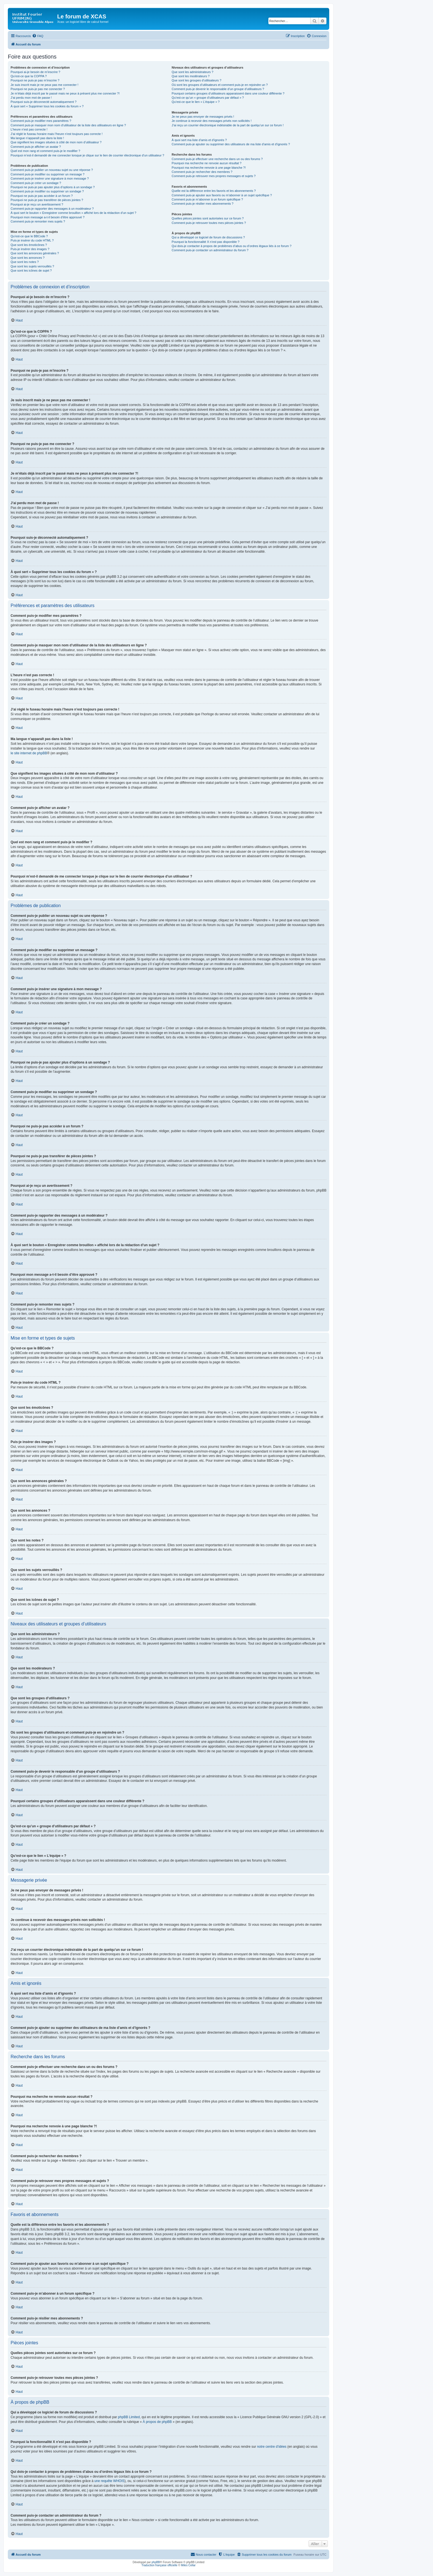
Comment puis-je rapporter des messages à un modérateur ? (52, 208)
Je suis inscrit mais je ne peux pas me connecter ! (44, 84)
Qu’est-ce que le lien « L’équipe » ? (196, 101)
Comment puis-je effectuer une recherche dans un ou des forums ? (217, 159)
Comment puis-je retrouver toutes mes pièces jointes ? (209, 222)
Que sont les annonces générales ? (35, 253)
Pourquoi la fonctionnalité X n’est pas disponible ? (205, 241)
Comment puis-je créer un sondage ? (36, 183)
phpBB (155, 2562)
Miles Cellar (188, 2565)
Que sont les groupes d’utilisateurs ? (196, 80)
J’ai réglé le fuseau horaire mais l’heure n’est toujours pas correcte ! (57, 134)
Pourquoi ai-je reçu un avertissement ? (37, 204)
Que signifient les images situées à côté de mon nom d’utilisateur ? (56, 142)
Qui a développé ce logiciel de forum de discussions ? (208, 237)
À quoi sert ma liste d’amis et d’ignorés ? (199, 140)
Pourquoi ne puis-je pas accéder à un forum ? (42, 195)
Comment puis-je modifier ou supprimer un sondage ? (47, 191)
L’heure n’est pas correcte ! (29, 129)
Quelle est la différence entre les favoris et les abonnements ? (214, 190)
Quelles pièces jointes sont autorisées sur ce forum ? (208, 218)
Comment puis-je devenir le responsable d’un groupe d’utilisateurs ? (218, 89)
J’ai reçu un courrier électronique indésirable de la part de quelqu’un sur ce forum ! (227, 125)
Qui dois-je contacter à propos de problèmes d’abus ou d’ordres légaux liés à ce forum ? (231, 246)
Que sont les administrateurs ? (192, 72)
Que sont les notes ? (25, 262)
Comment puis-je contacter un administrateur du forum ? (210, 250)
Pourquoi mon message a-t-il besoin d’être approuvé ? (48, 217)
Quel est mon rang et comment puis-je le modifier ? (45, 151)
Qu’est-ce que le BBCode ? (29, 236)
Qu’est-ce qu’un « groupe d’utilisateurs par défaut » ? (208, 97)
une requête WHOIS (109, 2481)
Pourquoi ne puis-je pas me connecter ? (38, 89)
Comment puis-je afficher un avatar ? (36, 146)
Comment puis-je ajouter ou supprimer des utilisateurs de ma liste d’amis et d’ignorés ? (231, 144)
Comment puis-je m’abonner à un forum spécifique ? (207, 199)
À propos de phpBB (157, 2422)
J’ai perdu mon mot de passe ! (31, 97)
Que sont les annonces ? (28, 257)
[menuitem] (37, 36)
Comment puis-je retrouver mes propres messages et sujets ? (214, 176)
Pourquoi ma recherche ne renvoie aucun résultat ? (206, 163)
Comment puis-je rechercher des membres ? (202, 171)
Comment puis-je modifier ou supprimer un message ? (48, 174)
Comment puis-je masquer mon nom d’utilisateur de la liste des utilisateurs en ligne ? (68, 125)
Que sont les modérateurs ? (191, 76)
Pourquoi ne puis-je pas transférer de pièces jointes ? (47, 200)
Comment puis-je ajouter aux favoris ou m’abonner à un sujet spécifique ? (222, 195)
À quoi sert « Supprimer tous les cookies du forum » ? (47, 106)
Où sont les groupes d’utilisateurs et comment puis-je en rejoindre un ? (220, 84)
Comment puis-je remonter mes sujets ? (38, 221)
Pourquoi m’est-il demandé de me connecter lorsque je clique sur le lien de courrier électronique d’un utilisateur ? (87, 155)
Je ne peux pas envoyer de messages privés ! (203, 116)
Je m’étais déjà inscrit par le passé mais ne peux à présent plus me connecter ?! (65, 93)
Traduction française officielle (159, 2565)
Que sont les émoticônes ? (29, 245)
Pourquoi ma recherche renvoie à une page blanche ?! (209, 167)
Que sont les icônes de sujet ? (31, 270)
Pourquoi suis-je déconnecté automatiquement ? (43, 101)
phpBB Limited (129, 2417)
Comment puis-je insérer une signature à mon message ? (50, 178)
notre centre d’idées (271, 2447)
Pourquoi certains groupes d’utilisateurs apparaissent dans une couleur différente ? (228, 93)
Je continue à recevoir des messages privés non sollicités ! (211, 120)
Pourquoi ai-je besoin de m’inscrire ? (35, 72)
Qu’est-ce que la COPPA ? (29, 76)
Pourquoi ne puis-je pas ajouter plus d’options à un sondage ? (53, 187)
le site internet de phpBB (29, 753)
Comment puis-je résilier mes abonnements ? (202, 203)
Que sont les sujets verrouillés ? (32, 266)
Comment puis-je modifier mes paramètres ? (41, 120)
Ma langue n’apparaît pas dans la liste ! (37, 138)
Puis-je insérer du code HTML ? (32, 240)
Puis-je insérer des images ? (30, 249)
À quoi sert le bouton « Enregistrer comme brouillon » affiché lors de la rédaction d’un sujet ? (73, 212)
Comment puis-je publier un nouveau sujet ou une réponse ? (52, 169)
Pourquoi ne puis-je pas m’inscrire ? (35, 80)
